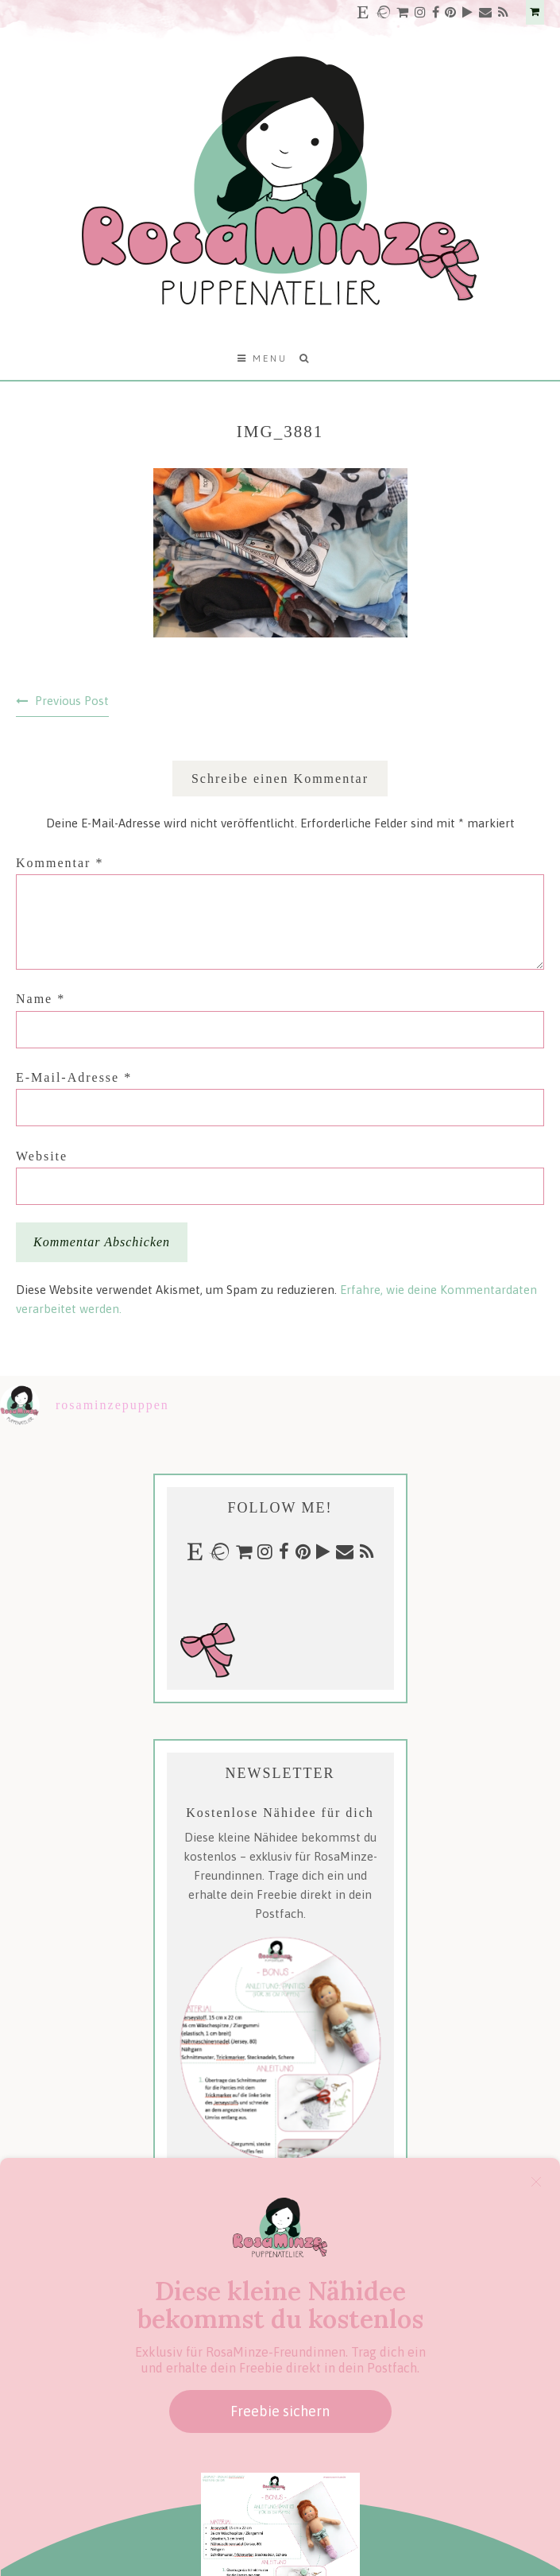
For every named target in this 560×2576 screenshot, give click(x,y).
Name (40, 998)
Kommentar (59, 863)
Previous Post (72, 700)
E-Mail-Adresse (74, 1077)
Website (42, 1156)
